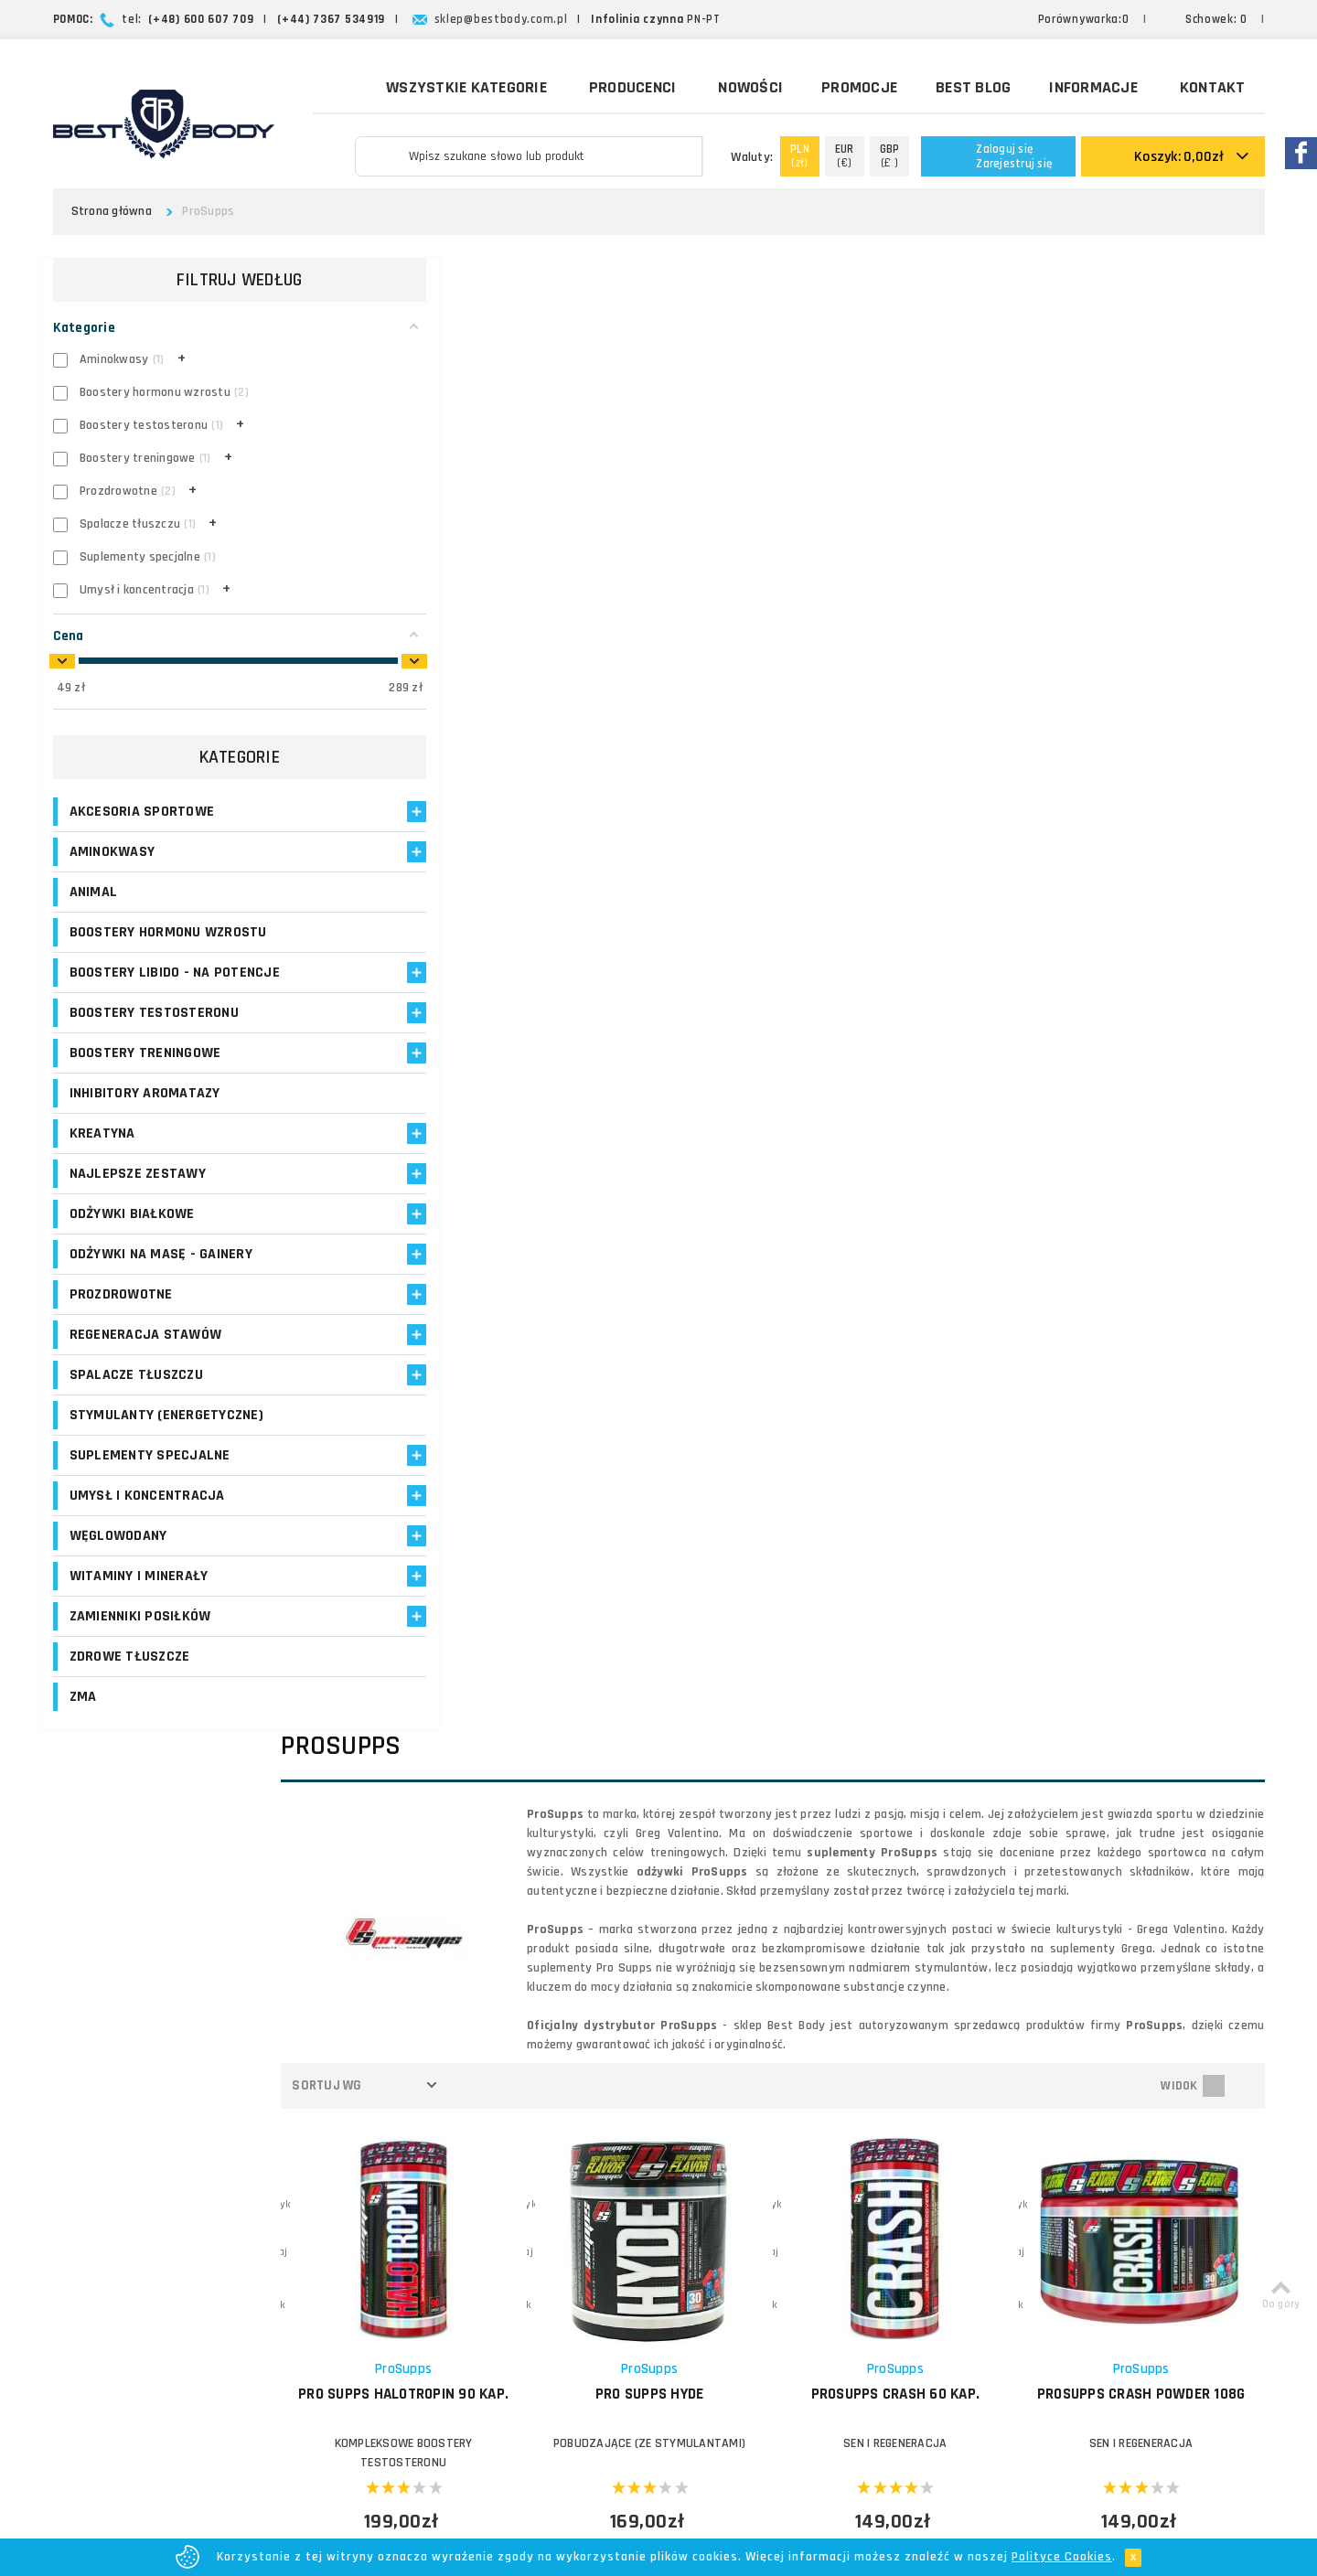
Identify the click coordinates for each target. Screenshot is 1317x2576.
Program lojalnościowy (544, 2225)
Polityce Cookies (1062, 2557)
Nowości (750, 87)
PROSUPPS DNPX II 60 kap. (464, 1358)
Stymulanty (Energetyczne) (166, 1434)
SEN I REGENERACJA (920, 954)
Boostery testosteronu (154, 1032)
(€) (844, 156)
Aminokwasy (112, 851)
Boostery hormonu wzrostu (168, 932)
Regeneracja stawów (146, 1353)
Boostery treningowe (145, 1072)
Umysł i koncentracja (147, 1514)
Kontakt (1213, 87)
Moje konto (512, 2159)
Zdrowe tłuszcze (130, 1675)
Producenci (633, 87)
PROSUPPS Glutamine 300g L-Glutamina (693, 1368)
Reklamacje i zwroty (766, 2247)
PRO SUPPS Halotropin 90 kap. (463, 914)
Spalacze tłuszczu (136, 1394)
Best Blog (973, 87)
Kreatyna (102, 1152)
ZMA (83, 1716)
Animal (94, 892)
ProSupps (463, 879)
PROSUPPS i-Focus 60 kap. (921, 1358)
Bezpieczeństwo (756, 2313)
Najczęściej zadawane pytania (796, 2225)
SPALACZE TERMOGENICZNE (464, 1407)
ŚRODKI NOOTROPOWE (920, 1407)
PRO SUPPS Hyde (692, 904)
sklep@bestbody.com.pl (501, 19)
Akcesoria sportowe (142, 811)
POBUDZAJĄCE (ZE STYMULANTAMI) (692, 954)
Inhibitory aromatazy (145, 1112)
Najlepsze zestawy (138, 1192)
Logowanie (511, 2137)
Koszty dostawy (756, 2159)
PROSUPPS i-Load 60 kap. (1149, 1358)
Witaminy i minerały (139, 1595)
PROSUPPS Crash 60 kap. (921, 904)
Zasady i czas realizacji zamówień (807, 2181)
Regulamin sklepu (759, 2291)
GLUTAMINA (692, 1407)
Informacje (1093, 87)
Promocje (859, 87)
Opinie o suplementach (547, 2247)
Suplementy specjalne (150, 1474)
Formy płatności (755, 2203)
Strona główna (111, 211)
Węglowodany (118, 1555)
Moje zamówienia (530, 2181)
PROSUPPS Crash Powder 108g (1149, 914)
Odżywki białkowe (132, 1233)
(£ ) (890, 156)
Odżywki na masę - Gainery (161, 1273)
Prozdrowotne (121, 1313)
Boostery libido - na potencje (140, 982)
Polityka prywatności (769, 2269)
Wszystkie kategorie (454, 85)
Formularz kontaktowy (1083, 2298)
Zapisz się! (659, 1981)
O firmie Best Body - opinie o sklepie (815, 2137)
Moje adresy (515, 2203)
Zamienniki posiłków (140, 1635)
